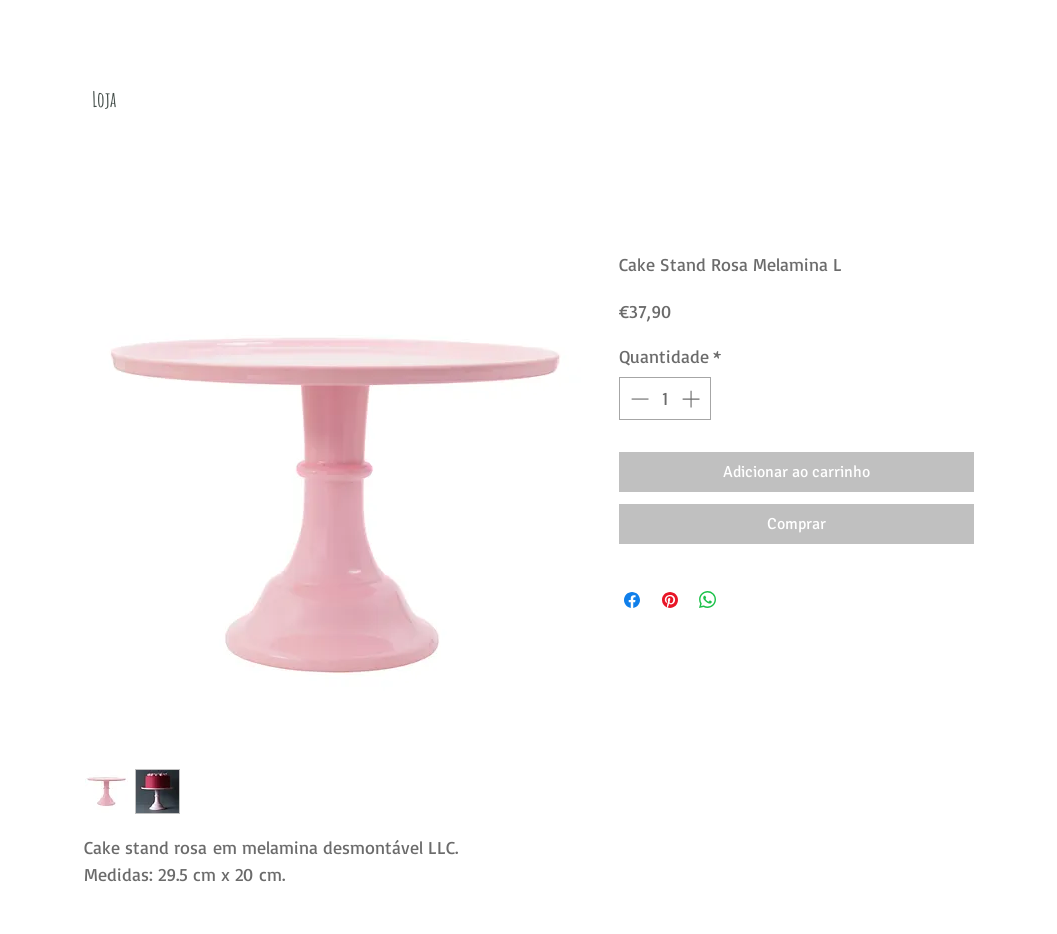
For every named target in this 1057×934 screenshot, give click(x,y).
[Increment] (692, 398)
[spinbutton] (665, 398)
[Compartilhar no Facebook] (632, 600)
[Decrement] (637, 398)
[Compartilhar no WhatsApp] (708, 600)
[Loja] (104, 99)
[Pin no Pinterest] (670, 600)
